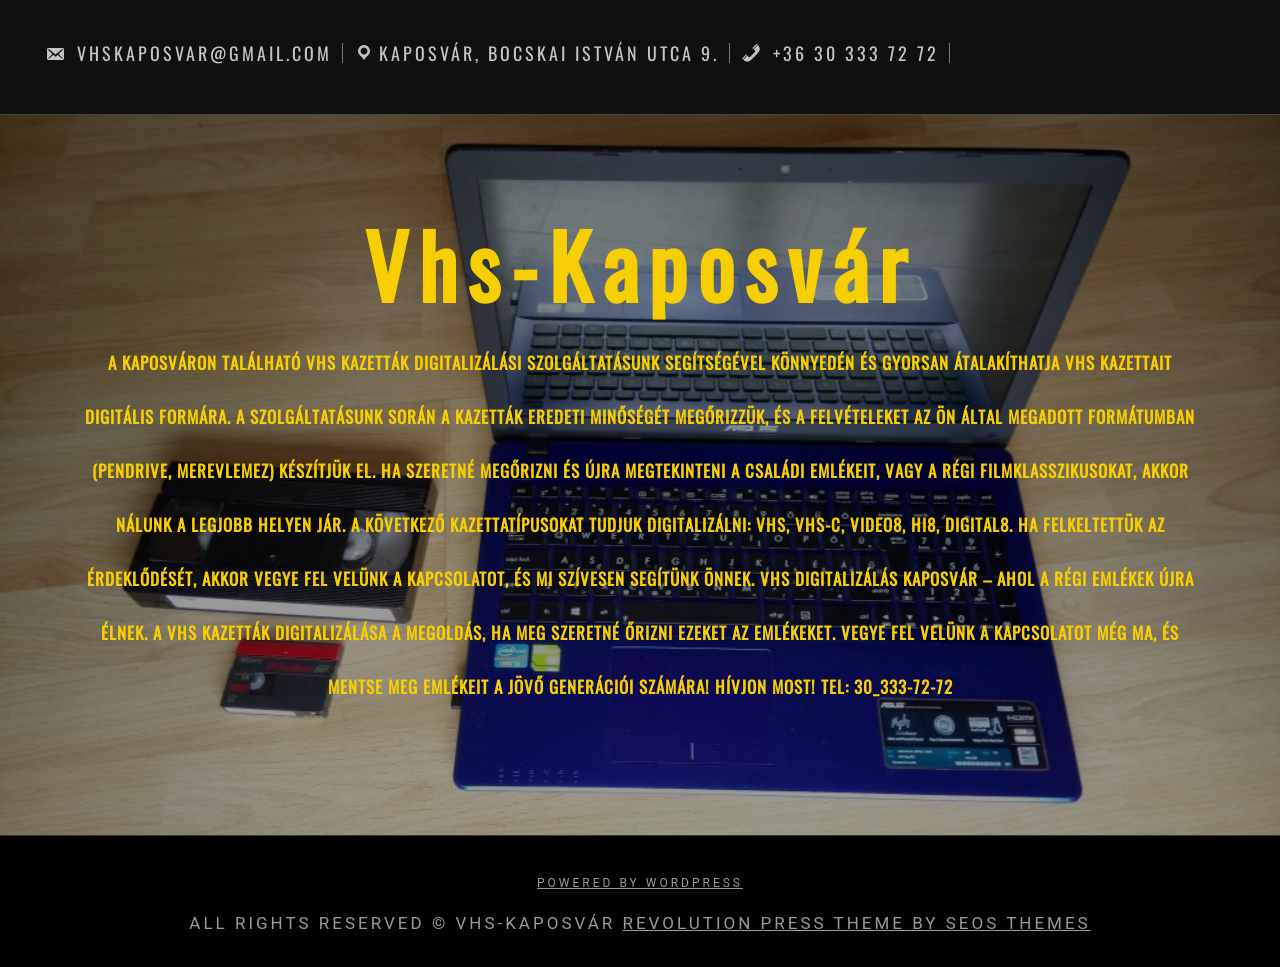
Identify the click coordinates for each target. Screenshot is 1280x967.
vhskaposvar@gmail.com (188, 53)
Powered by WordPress (640, 883)
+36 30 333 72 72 (840, 53)
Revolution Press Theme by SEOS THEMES (856, 923)
